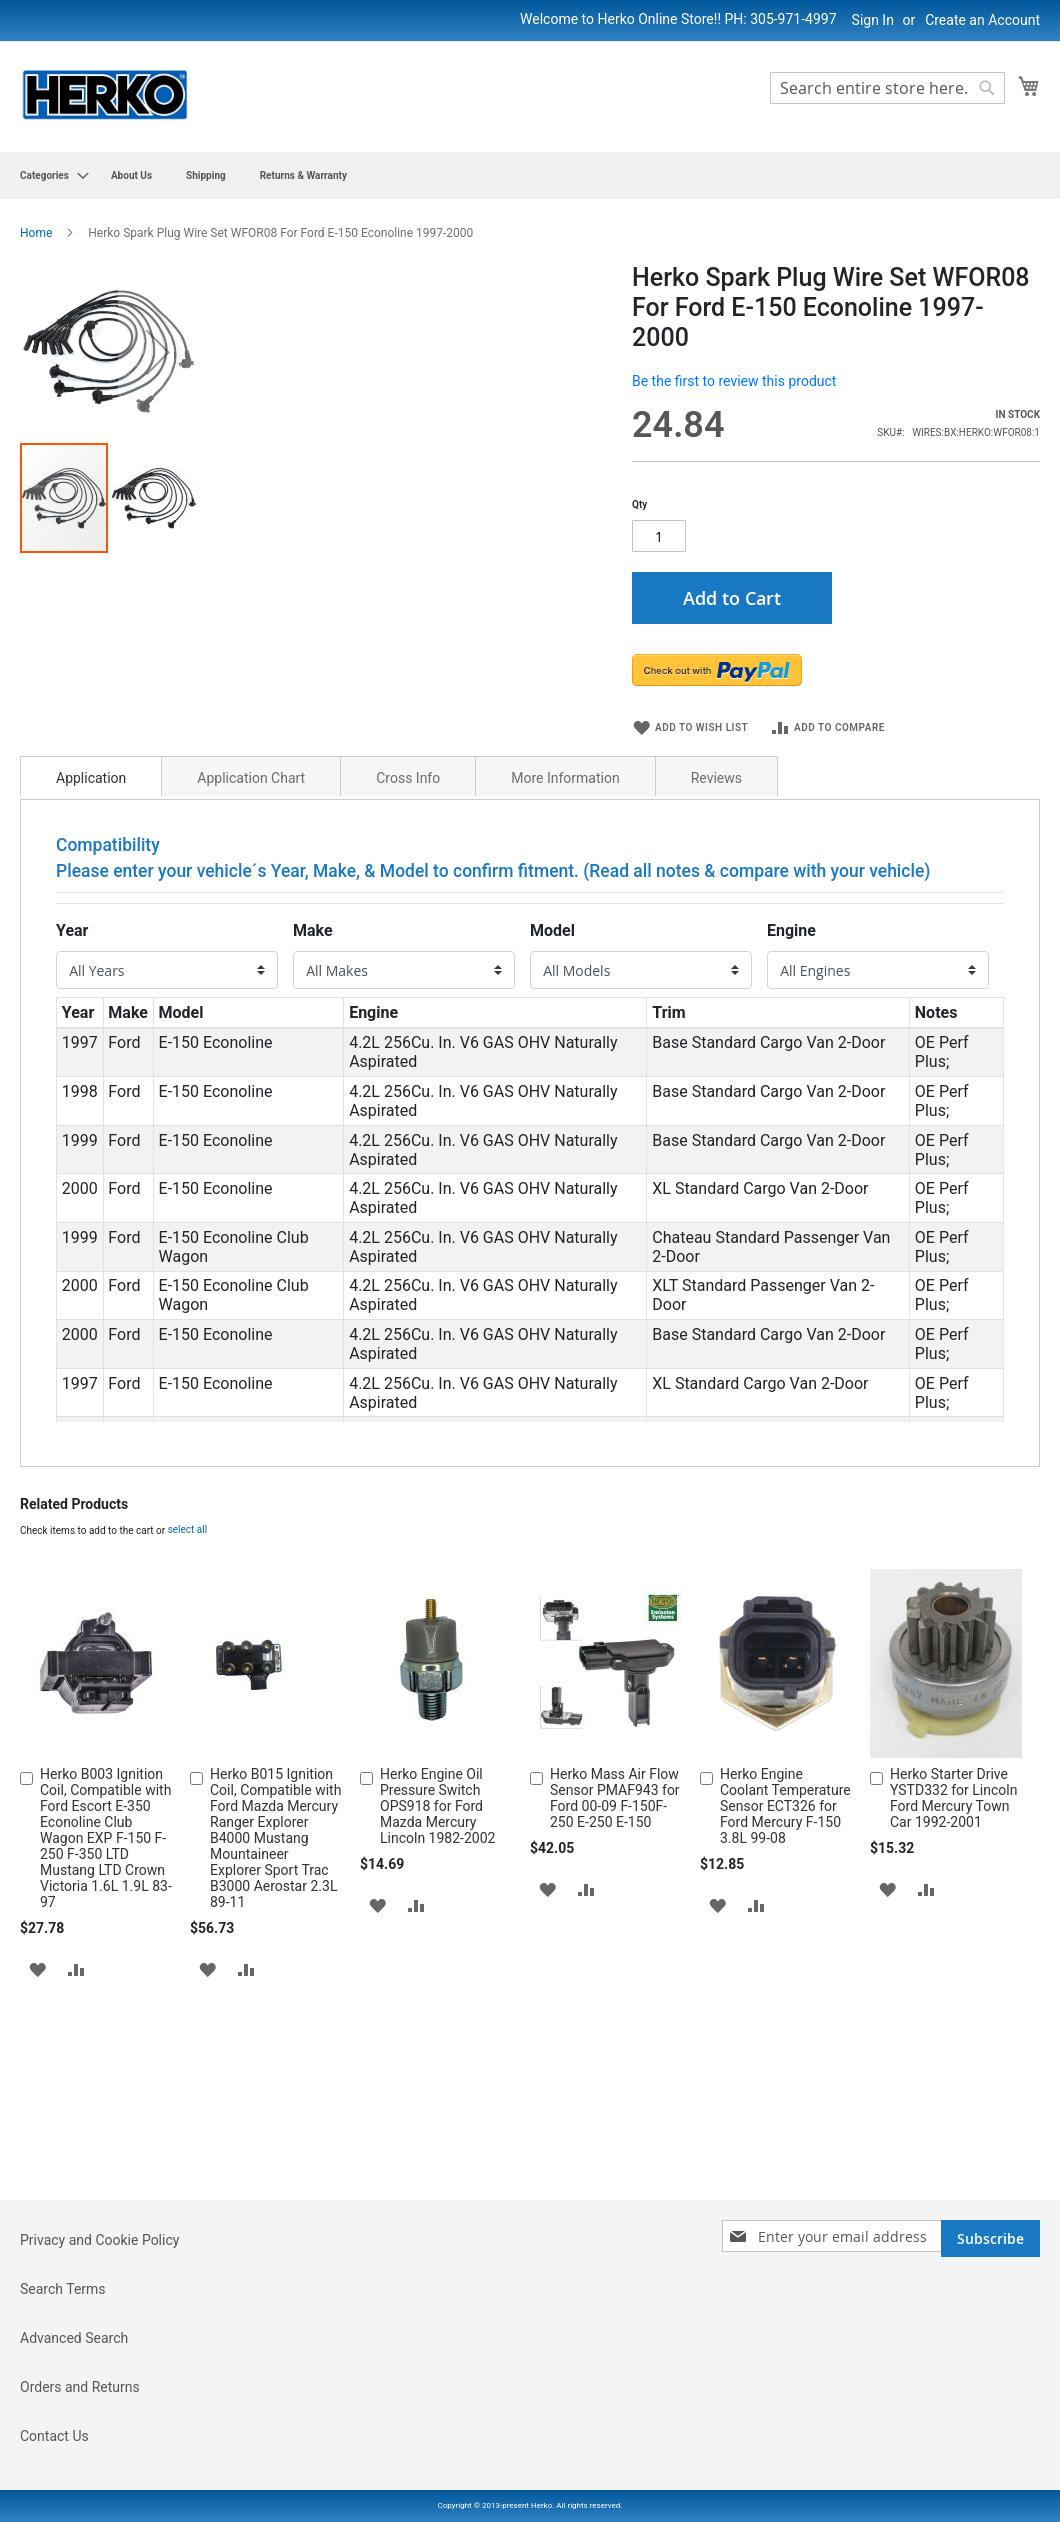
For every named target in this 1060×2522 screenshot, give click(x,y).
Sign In (873, 20)
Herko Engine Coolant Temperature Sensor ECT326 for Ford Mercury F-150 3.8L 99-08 (785, 2033)
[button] (561, 553)
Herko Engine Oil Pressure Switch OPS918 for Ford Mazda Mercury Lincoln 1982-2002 (437, 2033)
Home (36, 233)
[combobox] (887, 88)
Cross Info (408, 1005)
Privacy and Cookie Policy (99, 2353)
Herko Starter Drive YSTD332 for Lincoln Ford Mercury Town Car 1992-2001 (953, 2025)
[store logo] (105, 95)
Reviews (716, 1005)
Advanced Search (74, 2451)
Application (91, 1005)
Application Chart (251, 1005)
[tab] (91, 1003)
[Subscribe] (990, 2351)
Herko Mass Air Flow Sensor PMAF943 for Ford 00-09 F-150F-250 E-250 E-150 (615, 2025)
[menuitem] (48, 175)
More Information (565, 1005)
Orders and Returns (80, 2500)
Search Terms (63, 2402)
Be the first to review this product (734, 381)
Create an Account (982, 20)
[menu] (530, 175)
